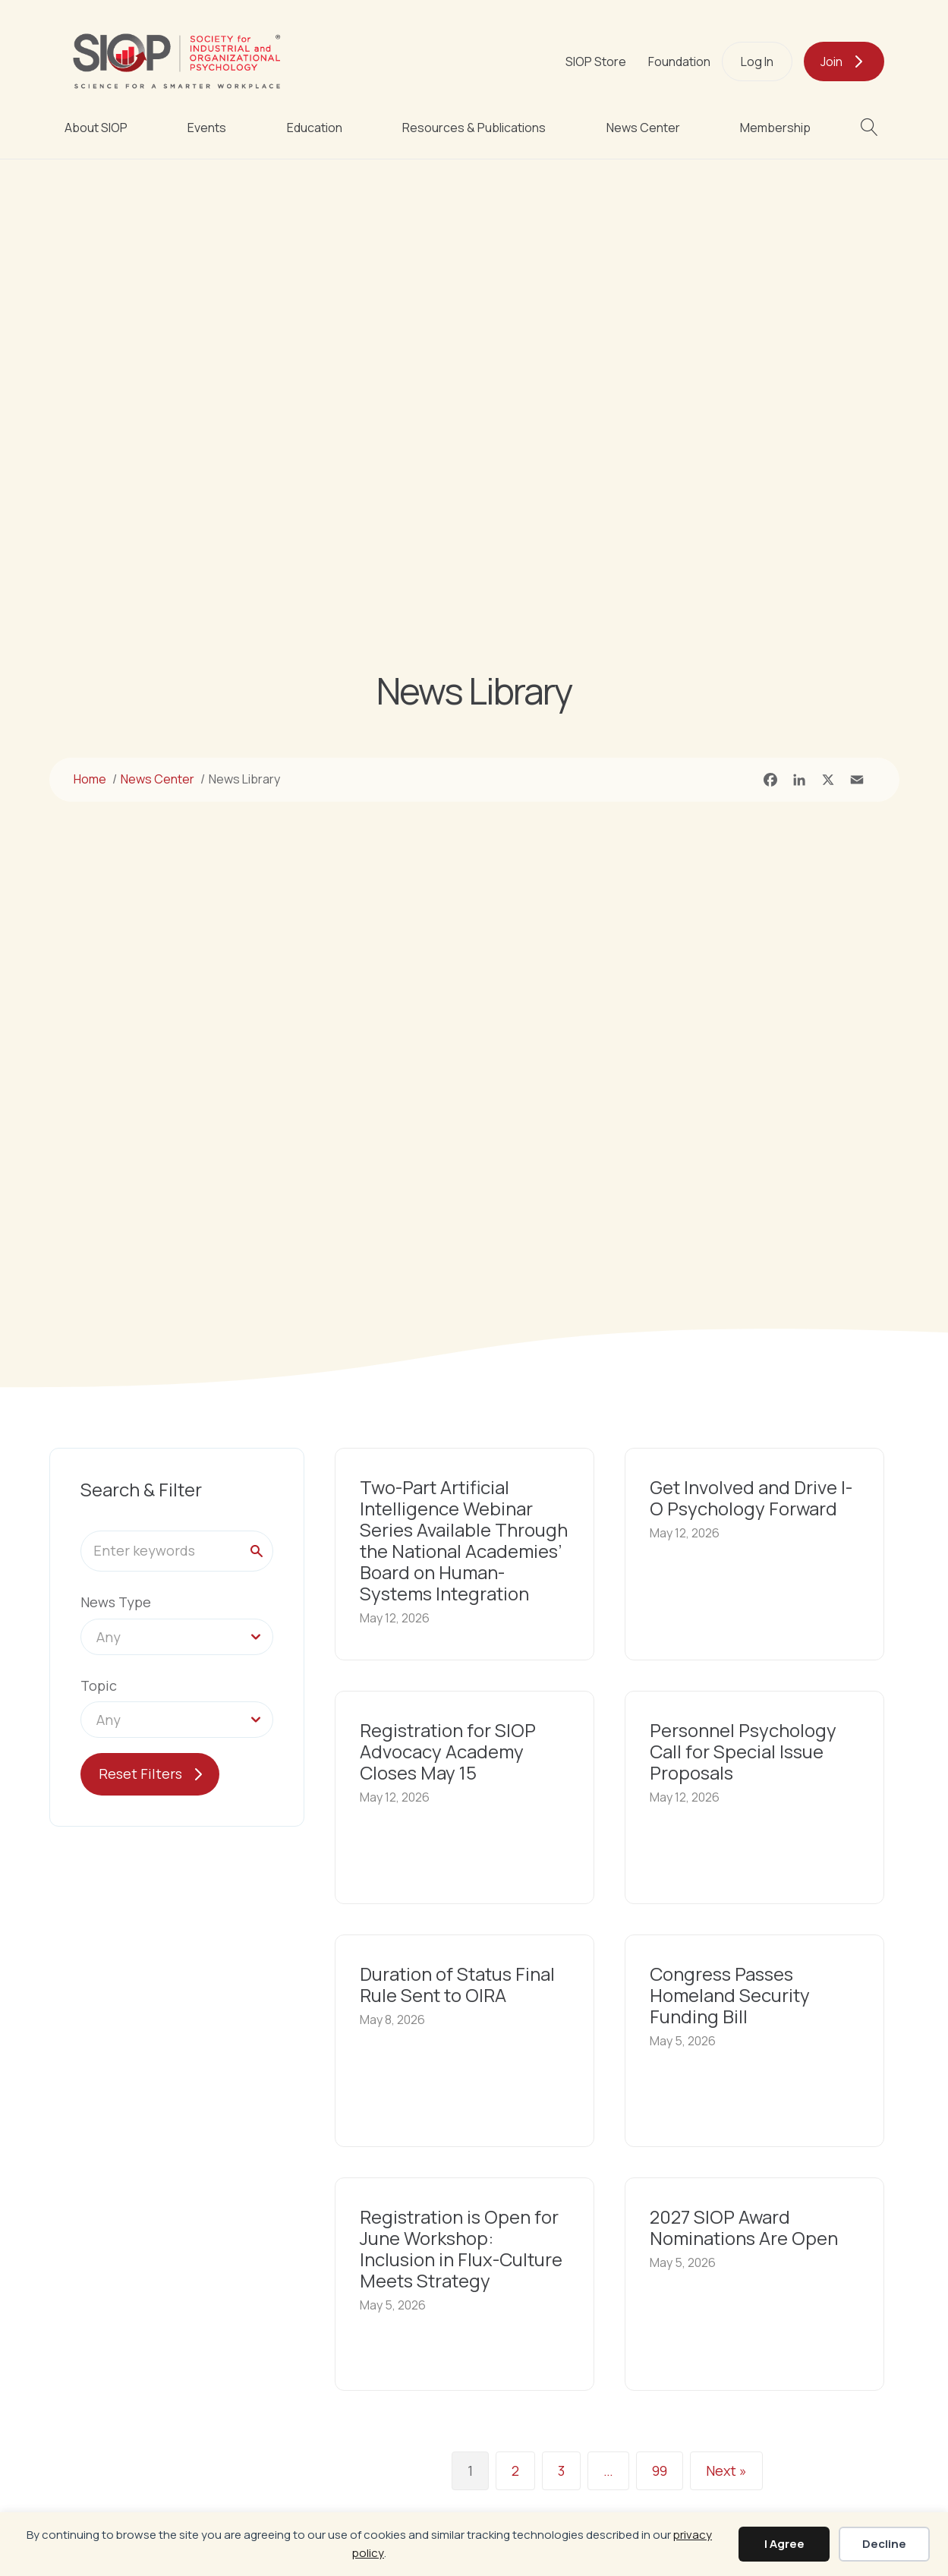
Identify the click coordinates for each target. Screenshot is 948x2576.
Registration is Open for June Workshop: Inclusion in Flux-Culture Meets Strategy (461, 2248)
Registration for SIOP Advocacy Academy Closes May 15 (448, 1751)
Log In (757, 61)
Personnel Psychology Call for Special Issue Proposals (743, 1751)
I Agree (784, 2544)
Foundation (679, 61)
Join (831, 61)
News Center (643, 127)
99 (659, 2470)
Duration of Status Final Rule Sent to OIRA (457, 1984)
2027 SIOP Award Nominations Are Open (744, 2227)
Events (206, 127)
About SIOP (96, 127)
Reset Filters (140, 1773)
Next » (726, 2470)
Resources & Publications (474, 127)
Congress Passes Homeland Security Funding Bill (730, 1995)
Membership (775, 127)
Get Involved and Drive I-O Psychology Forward (751, 1497)
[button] (872, 127)
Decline (884, 2544)
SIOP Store (595, 61)
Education (314, 127)
